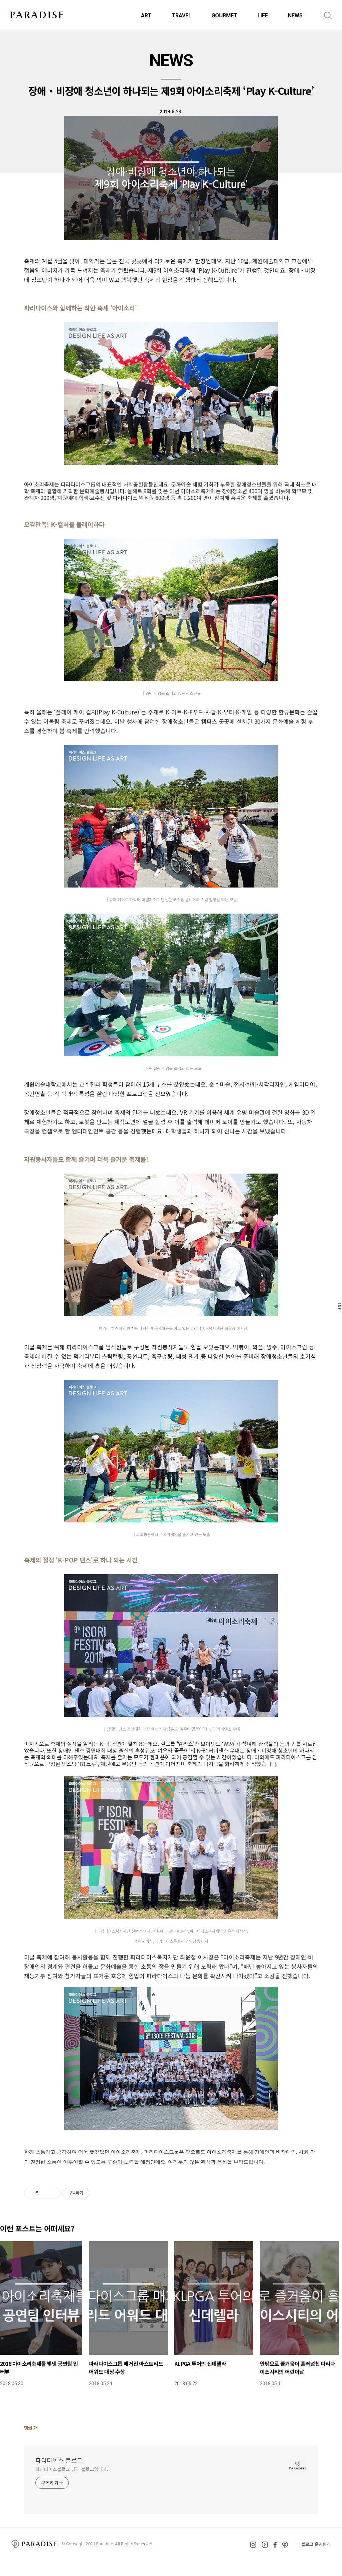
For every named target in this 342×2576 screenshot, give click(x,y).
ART (146, 15)
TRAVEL (181, 15)
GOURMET (224, 15)
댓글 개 (31, 2427)
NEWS (295, 15)
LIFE (263, 15)
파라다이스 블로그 (58, 2460)
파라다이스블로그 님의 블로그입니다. (71, 2469)
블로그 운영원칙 (316, 2544)
